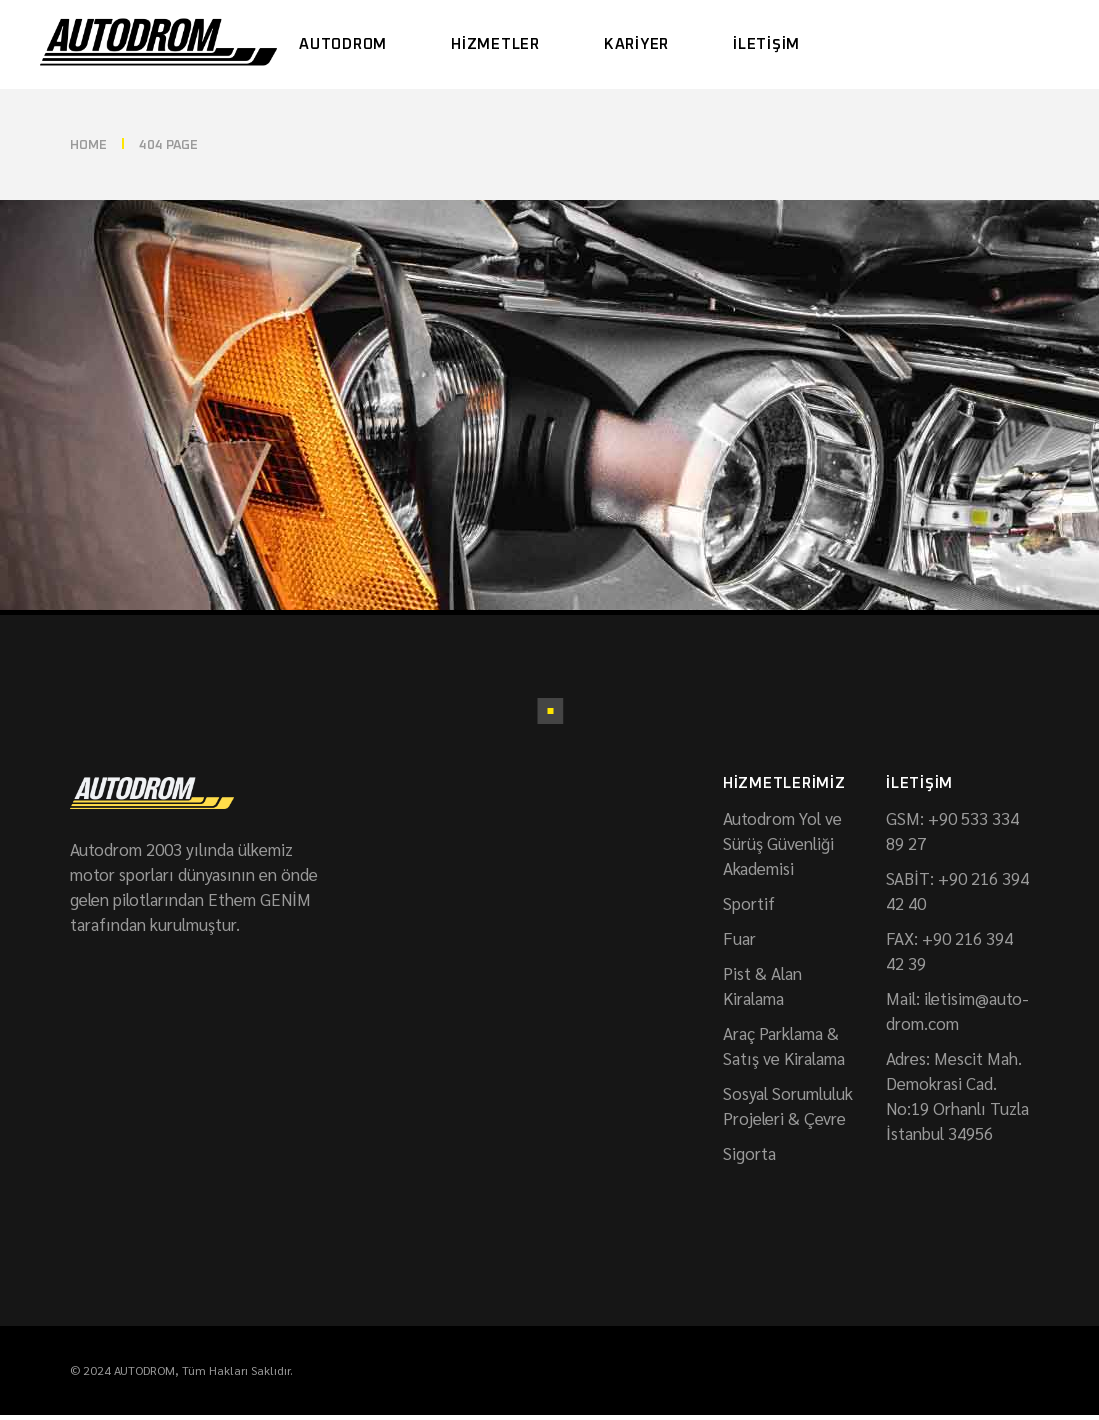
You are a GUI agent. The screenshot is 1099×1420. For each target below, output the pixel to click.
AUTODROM (144, 1370)
